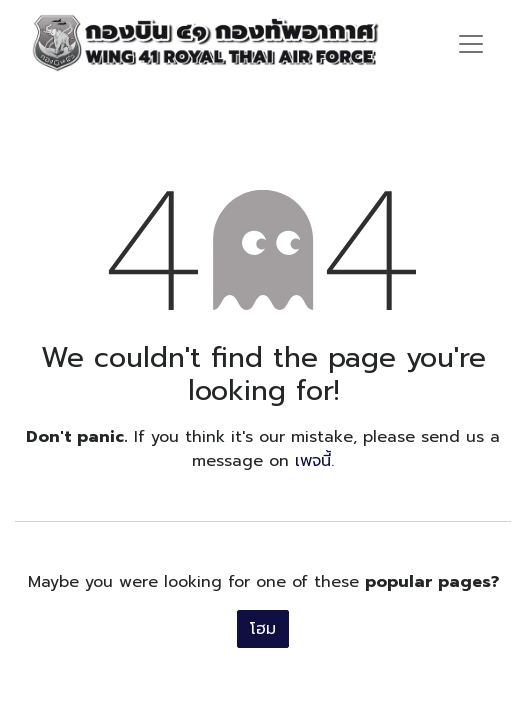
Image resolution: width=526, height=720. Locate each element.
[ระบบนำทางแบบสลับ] (471, 43)
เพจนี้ (313, 461)
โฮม (263, 629)
